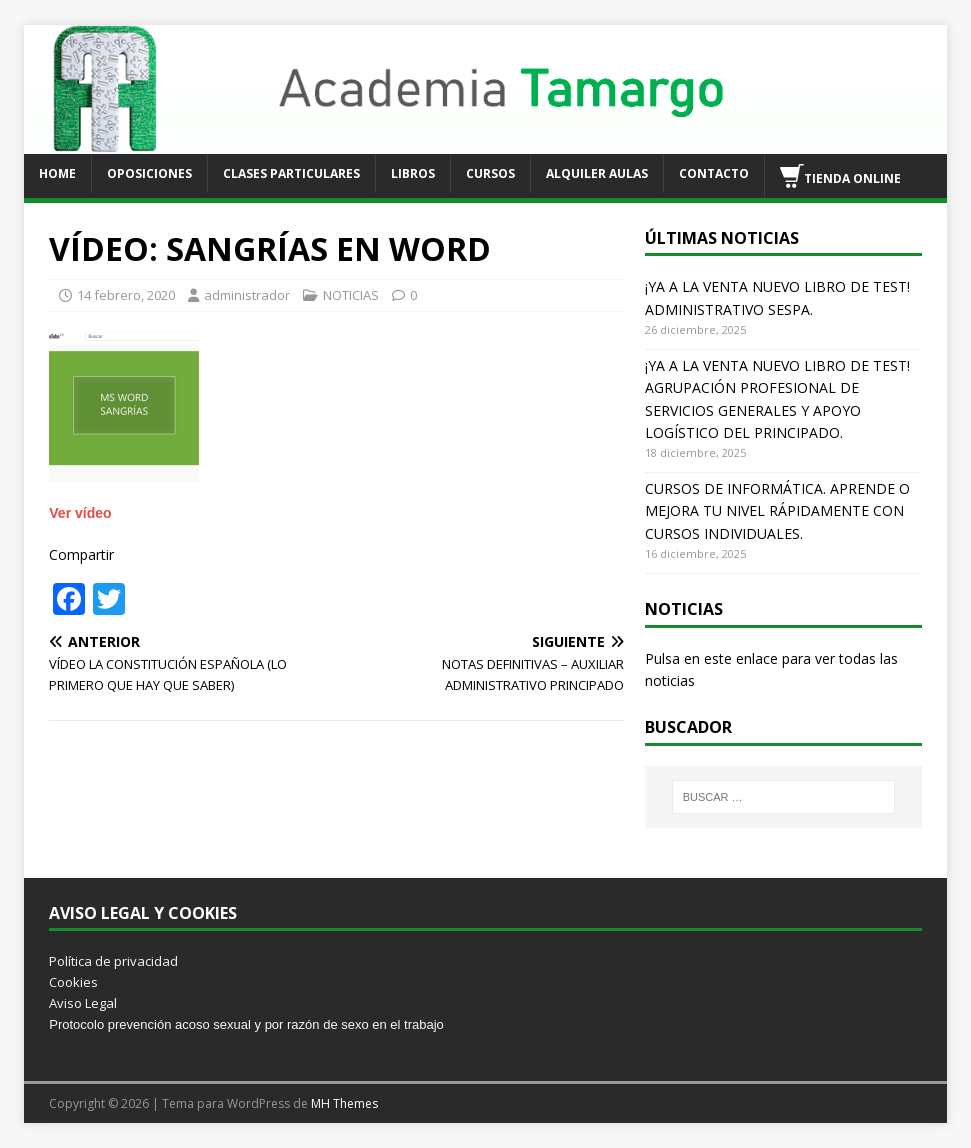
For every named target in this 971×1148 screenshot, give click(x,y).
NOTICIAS (351, 295)
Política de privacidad (113, 961)
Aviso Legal (83, 1003)
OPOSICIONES (149, 173)
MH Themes (344, 1103)
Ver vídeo (80, 513)
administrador (247, 295)
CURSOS (490, 173)
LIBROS (413, 173)
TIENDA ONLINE (840, 176)
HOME (57, 173)
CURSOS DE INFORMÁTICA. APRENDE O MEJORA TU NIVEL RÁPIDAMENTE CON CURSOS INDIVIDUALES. (777, 511)
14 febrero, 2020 (126, 295)
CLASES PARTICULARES (291, 173)
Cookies (73, 982)
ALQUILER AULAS (597, 173)
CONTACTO (714, 173)
